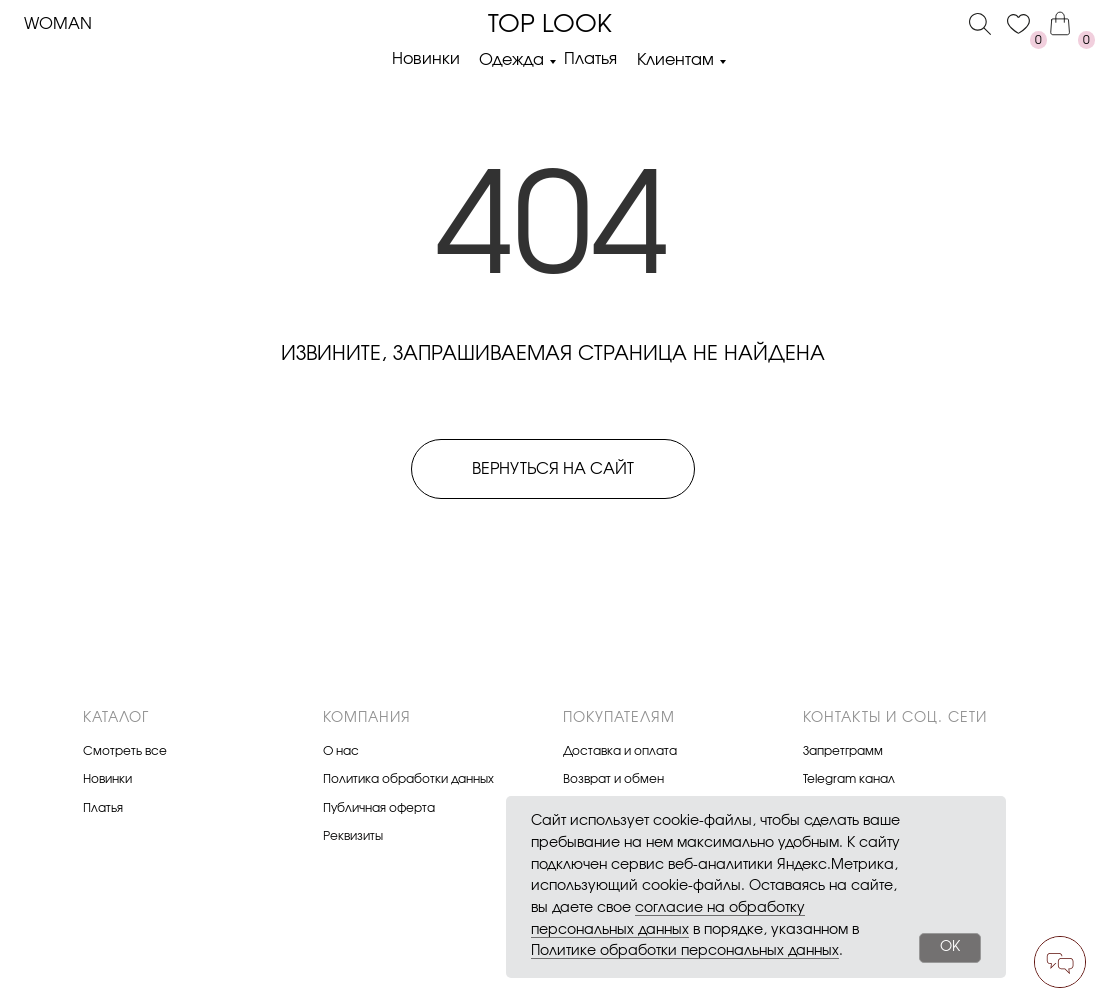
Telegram (829, 779)
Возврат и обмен (613, 779)
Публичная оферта (379, 808)
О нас (341, 751)
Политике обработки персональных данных (685, 951)
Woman (58, 24)
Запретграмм (843, 751)
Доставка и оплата (620, 751)
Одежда (511, 60)
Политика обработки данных (408, 779)
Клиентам (675, 60)
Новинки (426, 59)
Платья (590, 59)
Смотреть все (125, 751)
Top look (550, 24)
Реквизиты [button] (353, 836)
